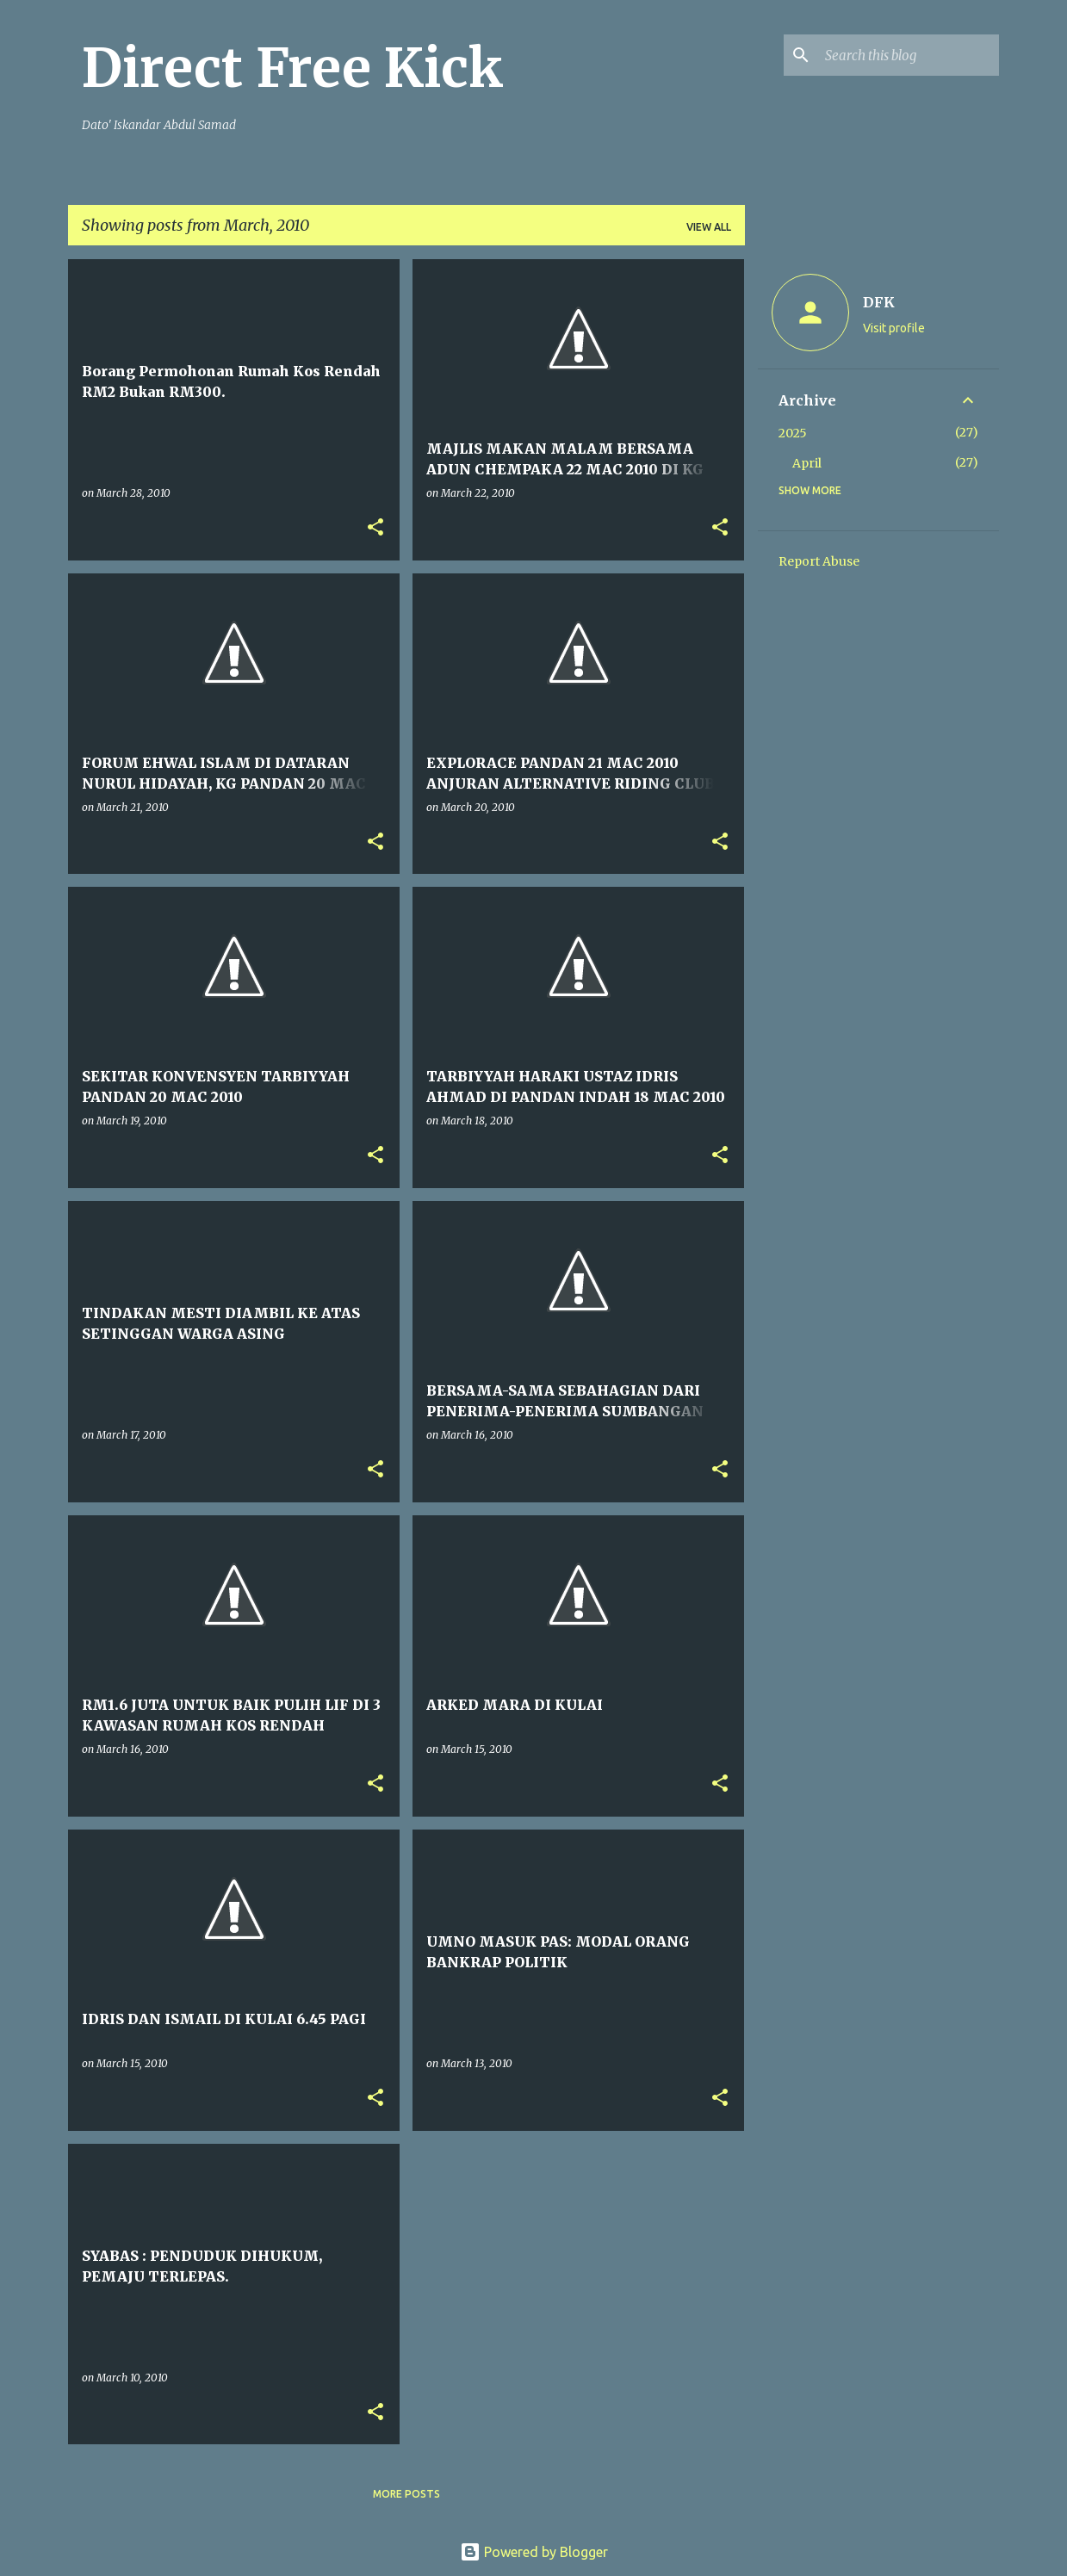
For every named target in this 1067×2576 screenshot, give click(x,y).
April (807, 463)
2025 (793, 433)
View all (708, 226)
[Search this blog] (908, 55)
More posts (406, 2493)
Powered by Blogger (534, 2552)
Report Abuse (819, 561)
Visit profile (894, 328)
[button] (375, 528)
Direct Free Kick (293, 68)
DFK (879, 302)
